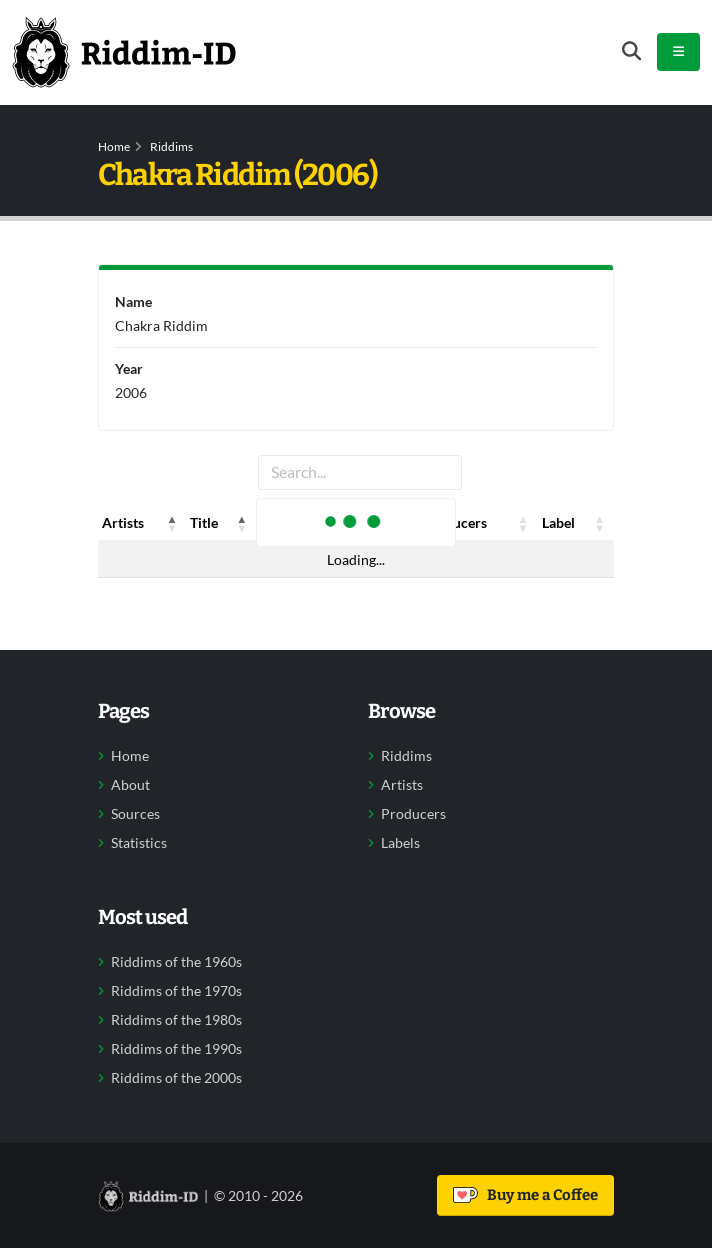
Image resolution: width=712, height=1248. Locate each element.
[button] (172, 523)
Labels (400, 843)
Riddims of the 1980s (176, 1020)
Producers (413, 814)
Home (114, 146)
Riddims (171, 146)
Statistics (139, 843)
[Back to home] (124, 52)
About (130, 785)
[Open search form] (631, 51)
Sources (135, 814)
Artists (402, 785)
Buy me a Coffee (525, 1195)
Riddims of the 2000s (176, 1078)
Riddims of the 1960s (176, 962)
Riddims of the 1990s (176, 1049)
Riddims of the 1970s (176, 991)
